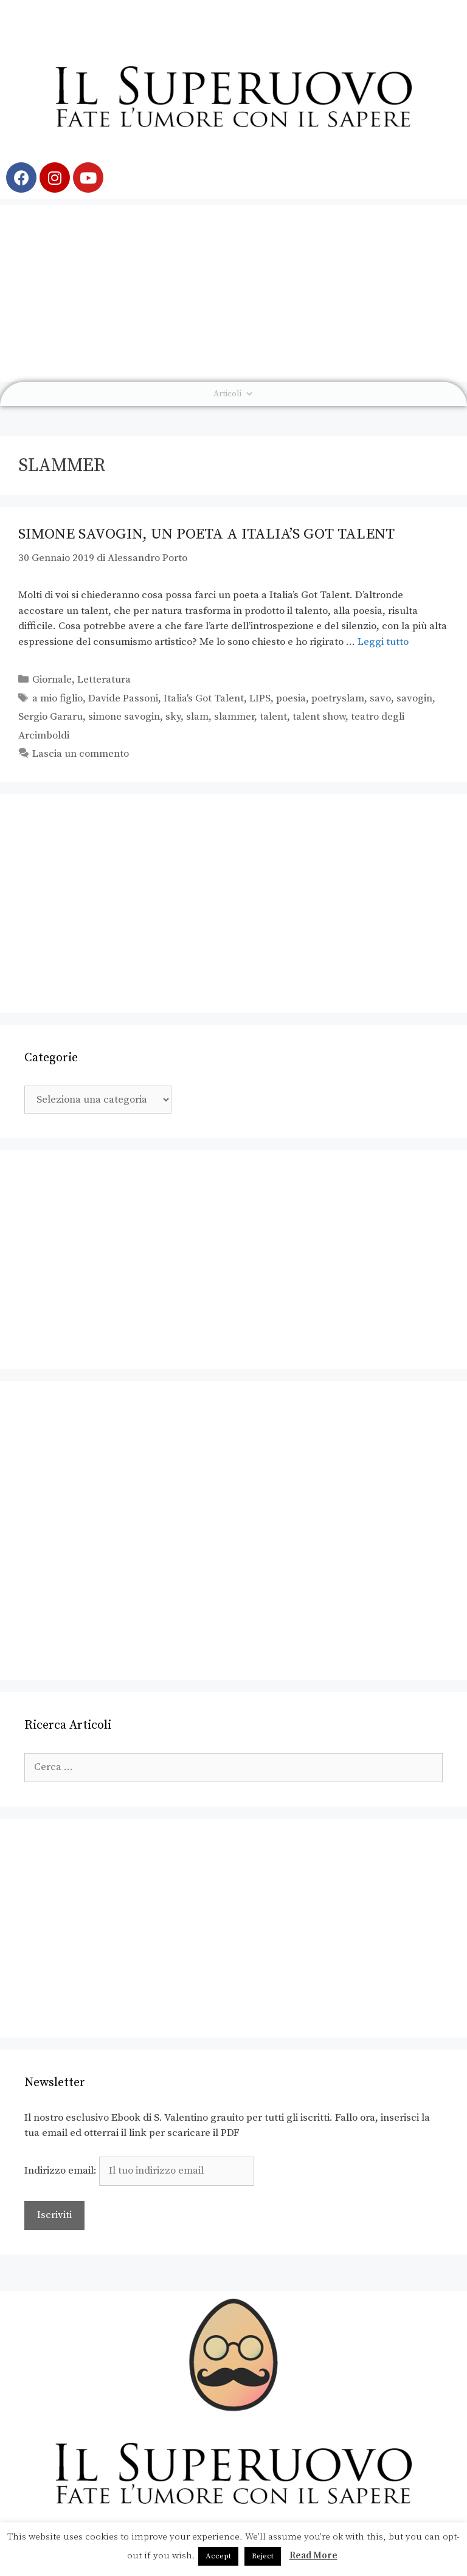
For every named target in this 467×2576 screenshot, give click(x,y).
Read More (313, 2555)
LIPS (260, 698)
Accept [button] (218, 2556)
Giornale (52, 679)
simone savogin (124, 716)
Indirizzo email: (139, 2170)
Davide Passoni (123, 698)
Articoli (233, 393)
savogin (414, 698)
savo (380, 698)
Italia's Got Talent (204, 698)
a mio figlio (57, 698)
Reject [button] (263, 2556)
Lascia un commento (80, 753)
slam (197, 716)
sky (173, 716)
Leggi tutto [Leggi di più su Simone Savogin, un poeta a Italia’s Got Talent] (383, 642)
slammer (234, 716)
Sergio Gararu (50, 716)
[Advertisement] (233, 290)
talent (273, 716)
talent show (318, 716)
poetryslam (337, 698)
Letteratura (104, 679)
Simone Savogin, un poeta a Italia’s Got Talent (206, 534)
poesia (291, 698)
